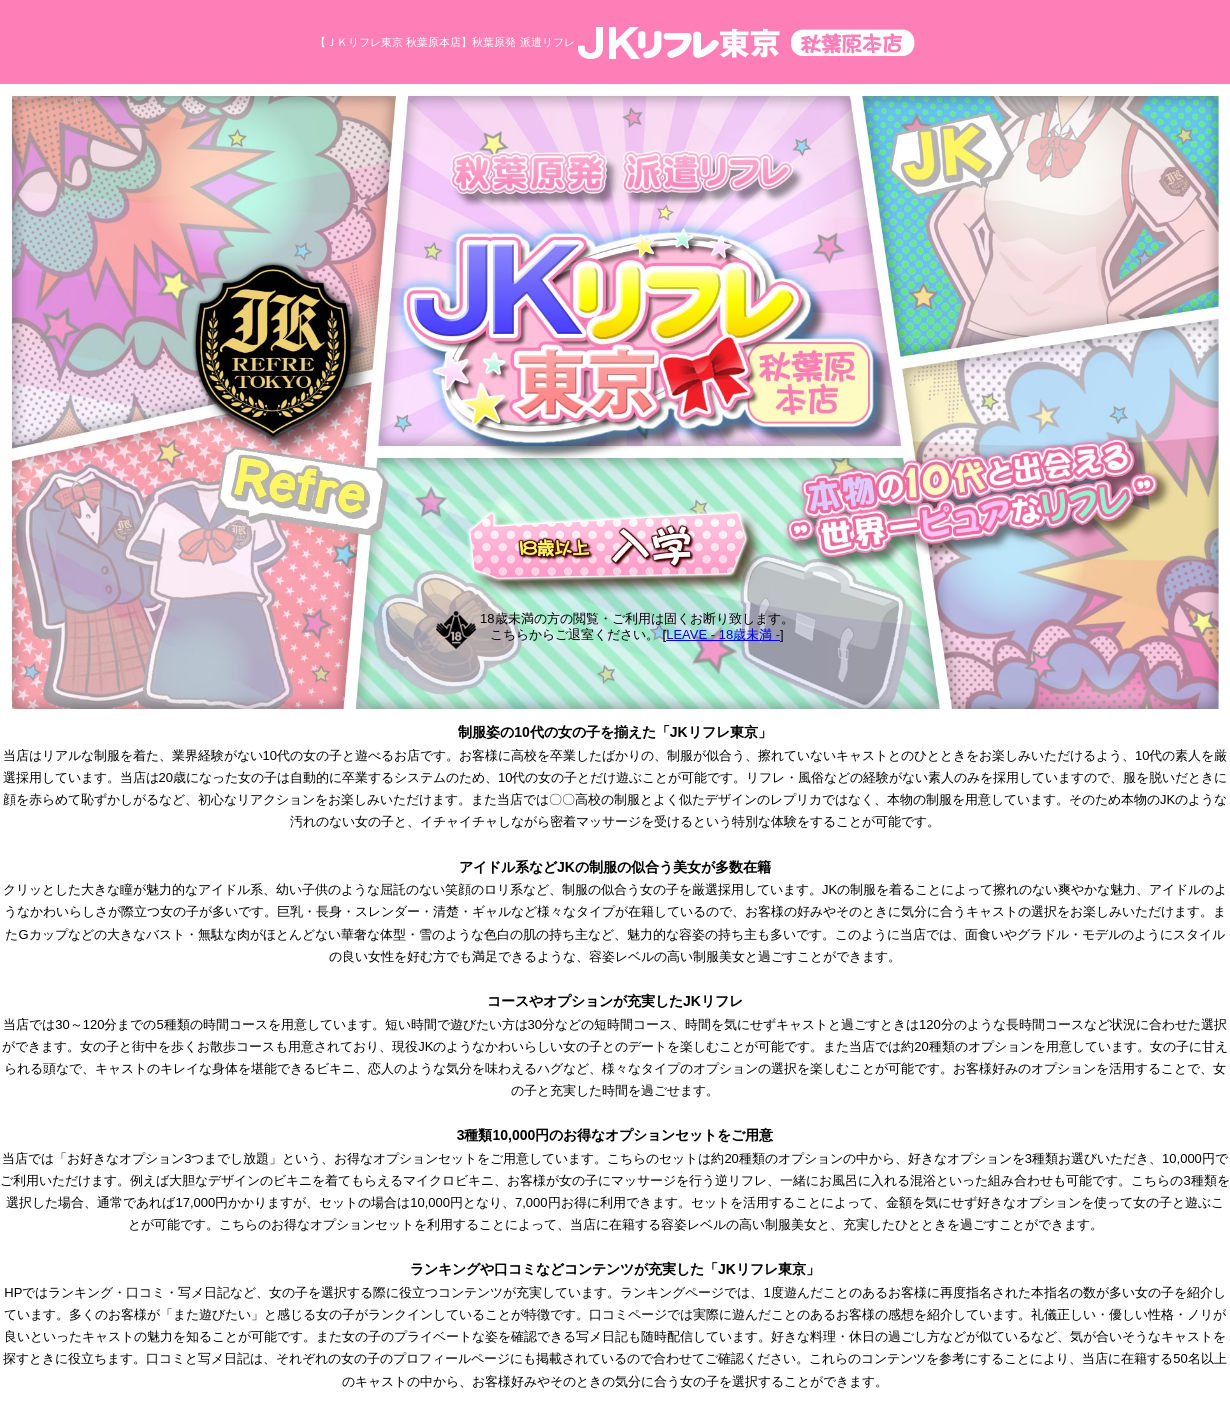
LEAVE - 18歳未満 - (723, 634)
